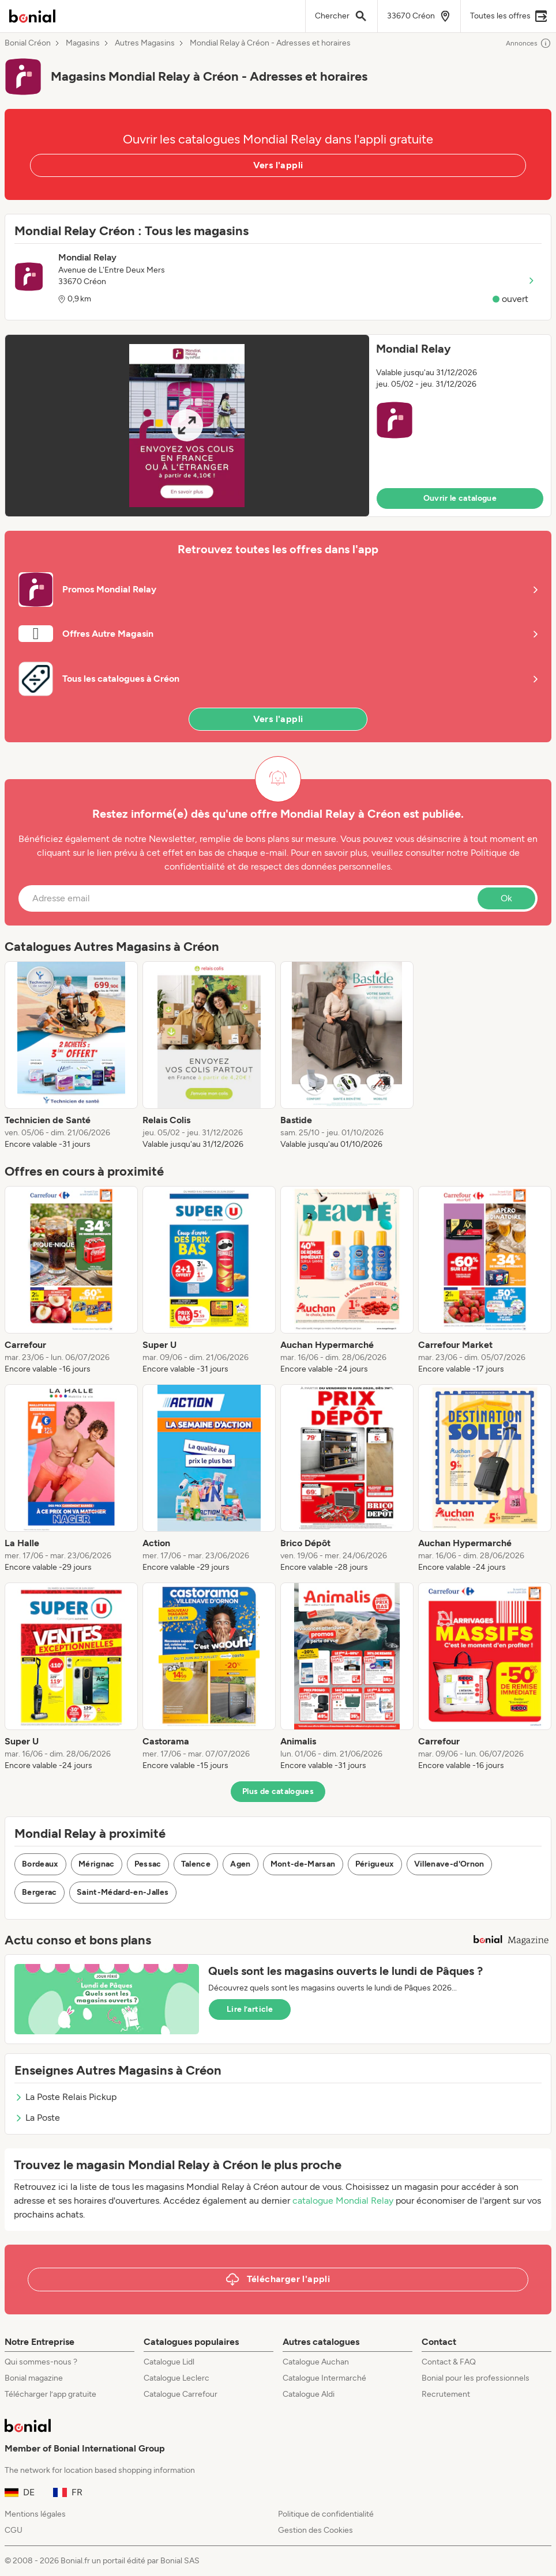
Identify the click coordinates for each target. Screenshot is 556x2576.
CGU (13, 2530)
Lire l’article (250, 2009)
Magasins (83, 43)
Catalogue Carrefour (180, 2394)
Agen (240, 1864)
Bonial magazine (34, 2378)
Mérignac (96, 1864)
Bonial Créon (28, 43)
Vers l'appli (278, 165)
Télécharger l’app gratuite (50, 2394)
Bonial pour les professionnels (475, 2378)
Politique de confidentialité (326, 2514)
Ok (506, 898)
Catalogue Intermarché (324, 2378)
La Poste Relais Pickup (65, 2096)
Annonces (528, 43)
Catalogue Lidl (169, 2362)
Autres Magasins (145, 43)
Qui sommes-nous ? (41, 2362)
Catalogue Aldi (309, 2394)
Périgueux (375, 1864)
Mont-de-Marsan (303, 1864)
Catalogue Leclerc (176, 2378)
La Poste (37, 2117)
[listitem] (71, 1055)
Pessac (147, 1864)
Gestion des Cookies (315, 2530)
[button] (278, 425)
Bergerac (39, 1892)
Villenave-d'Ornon (449, 1864)
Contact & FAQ (449, 2362)
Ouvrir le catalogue (460, 498)
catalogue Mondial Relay (342, 2200)
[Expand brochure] (187, 425)
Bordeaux (40, 1864)
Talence (196, 1864)
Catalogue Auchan (316, 2362)
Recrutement (446, 2394)
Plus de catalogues (278, 1791)
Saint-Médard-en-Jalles (123, 1892)
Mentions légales (35, 2514)
